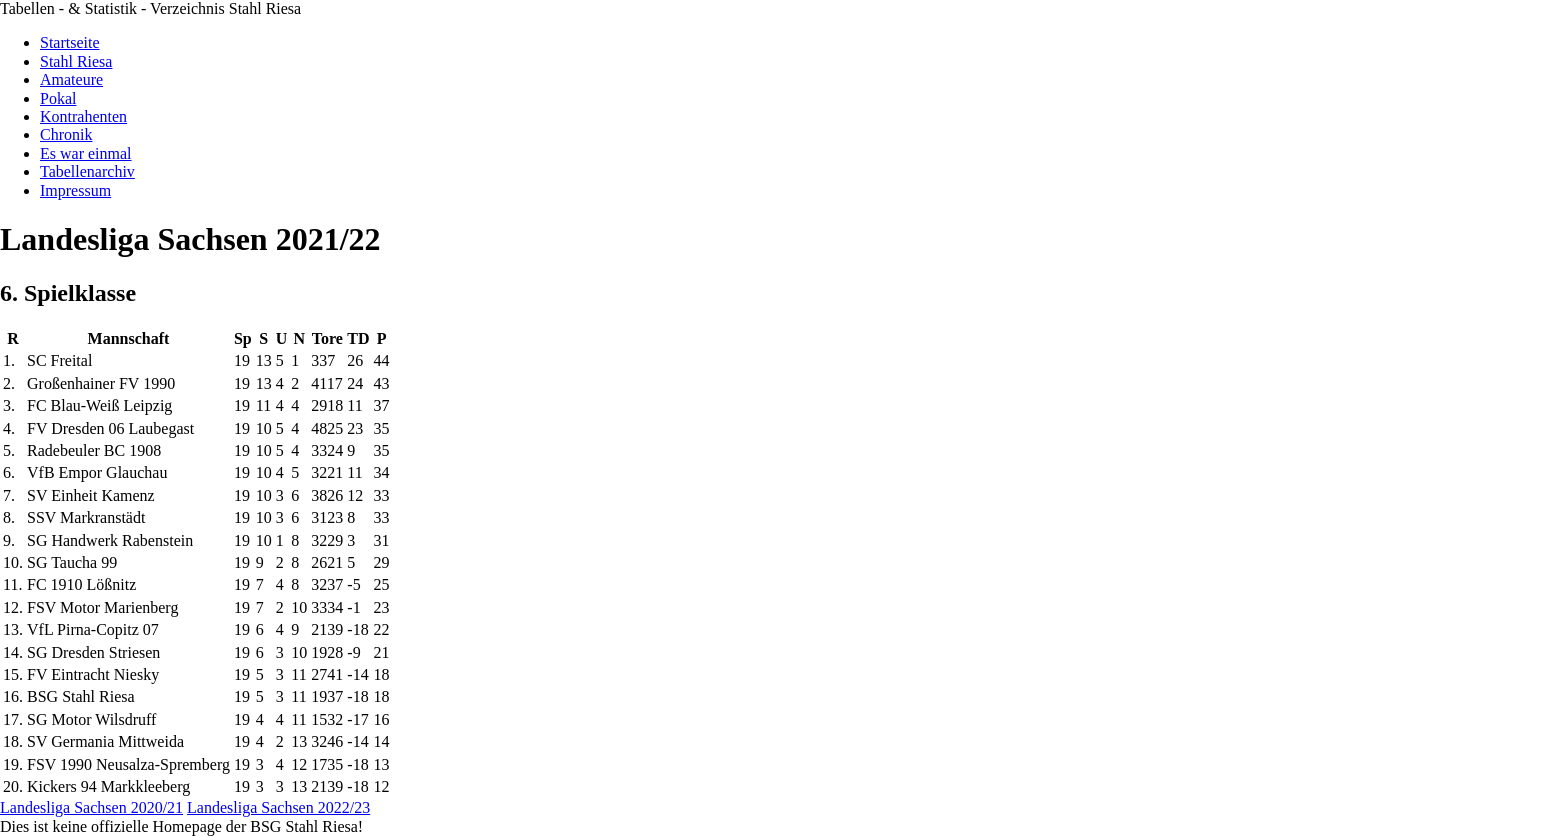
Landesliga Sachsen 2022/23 (278, 807)
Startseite (70, 42)
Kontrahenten (83, 116)
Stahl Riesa (76, 61)
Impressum (75, 190)
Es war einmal (86, 153)
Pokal (58, 98)
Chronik (66, 134)
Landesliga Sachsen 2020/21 (91, 807)
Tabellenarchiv (87, 171)
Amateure (71, 79)
